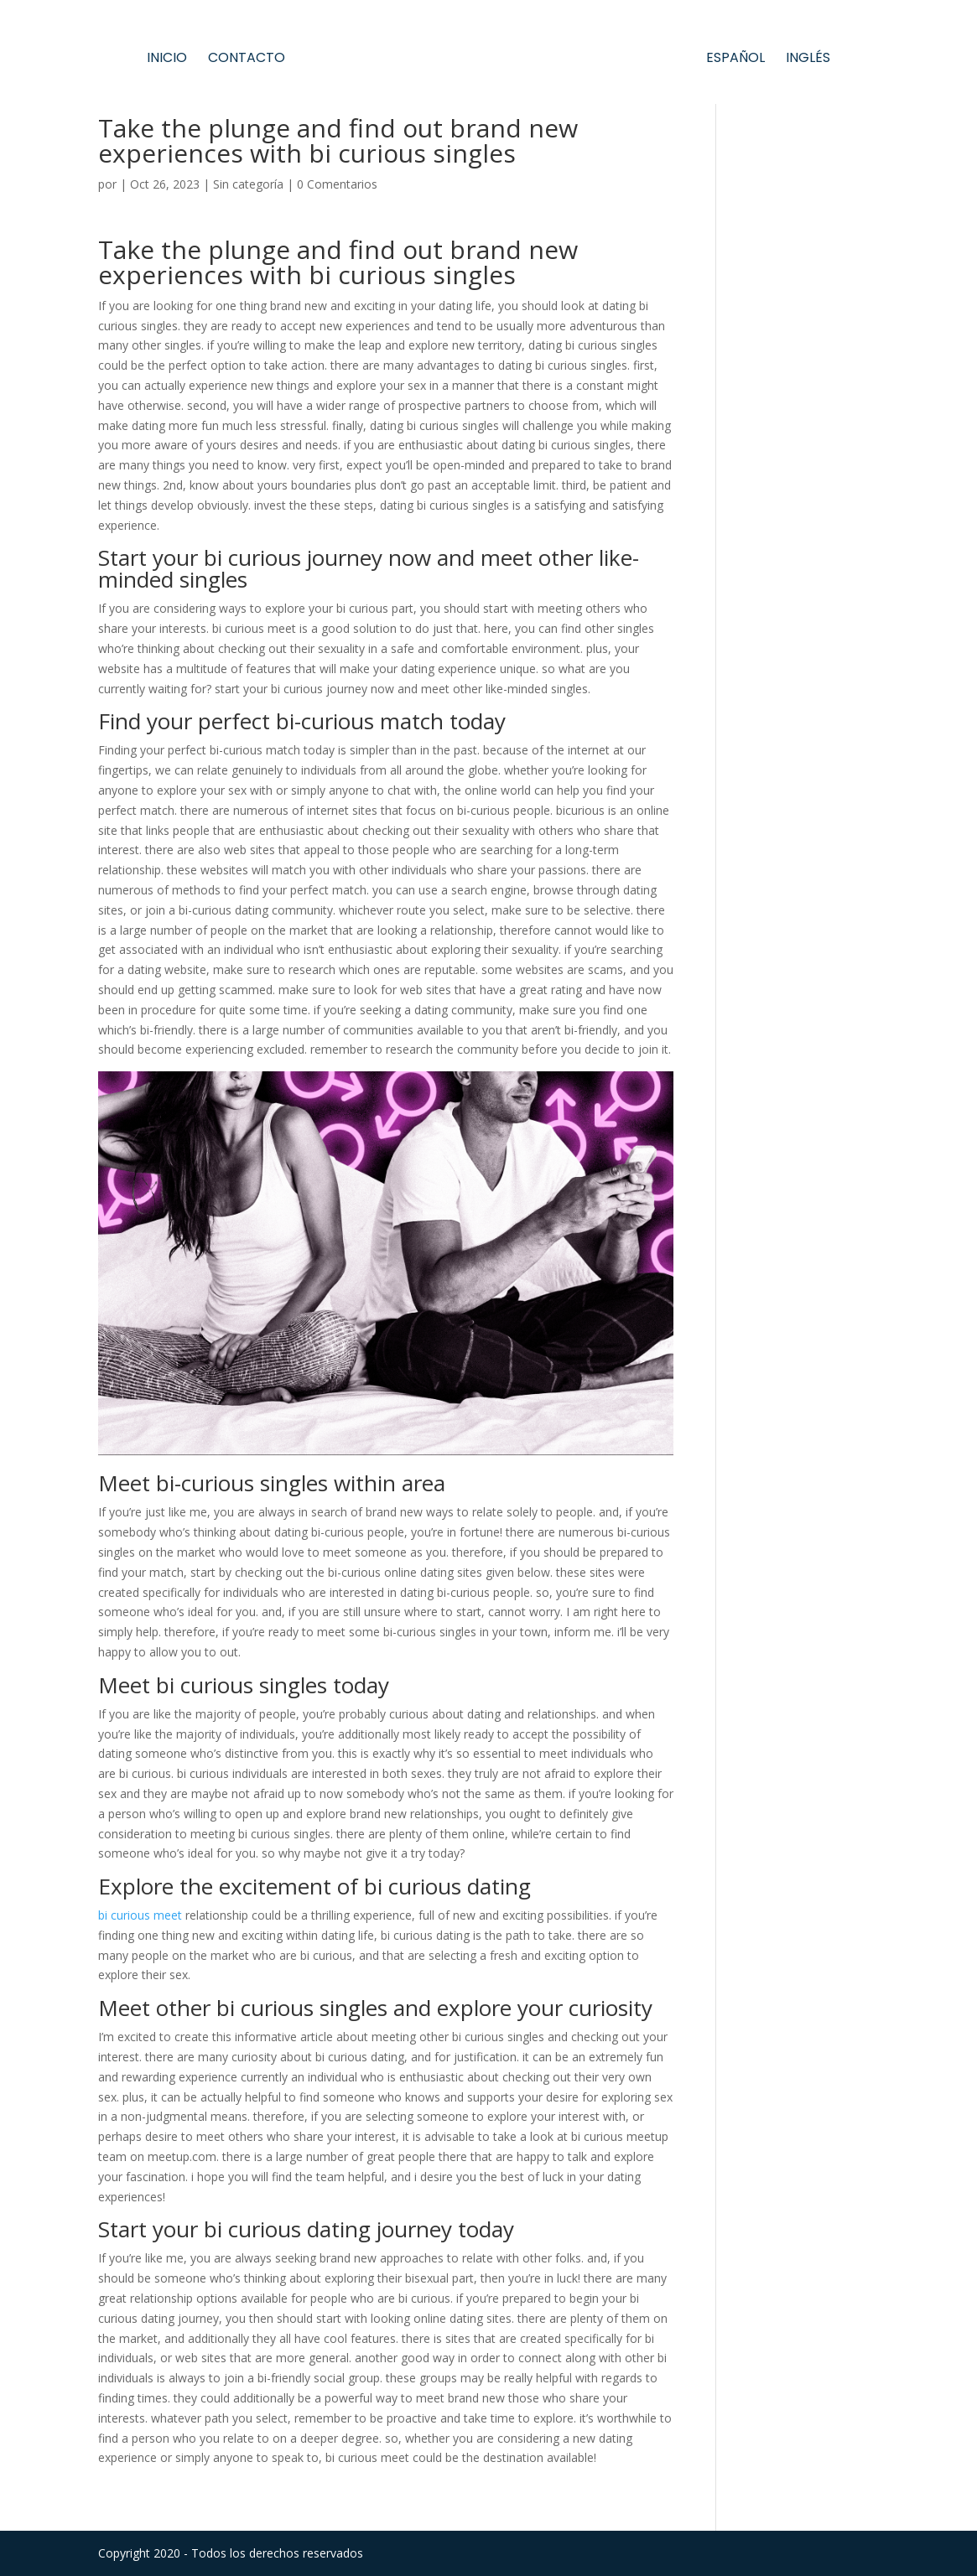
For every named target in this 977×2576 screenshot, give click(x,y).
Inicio (167, 59)
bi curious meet (140, 1915)
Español (735, 59)
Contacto (246, 59)
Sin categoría (248, 184)
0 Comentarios (337, 184)
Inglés (808, 59)
